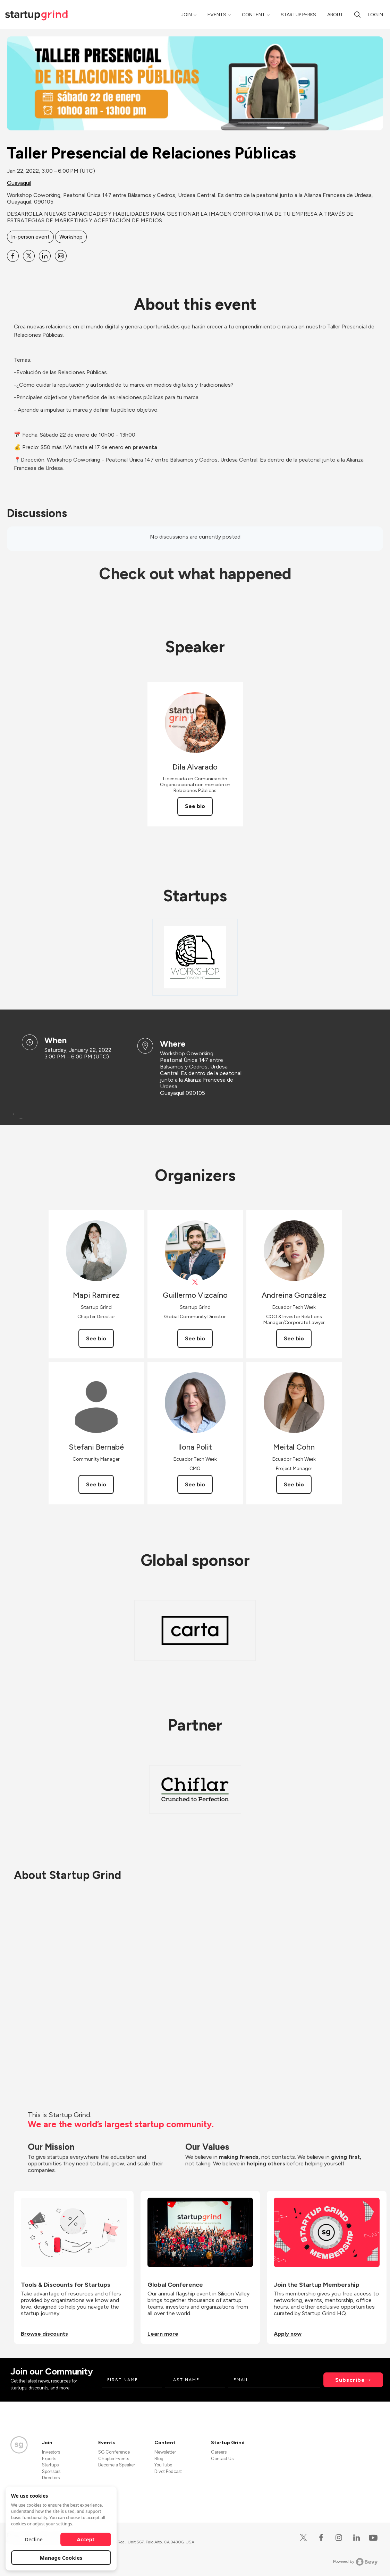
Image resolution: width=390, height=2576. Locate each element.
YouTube (163, 2464)
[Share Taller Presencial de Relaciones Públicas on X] (28, 256)
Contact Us (222, 2458)
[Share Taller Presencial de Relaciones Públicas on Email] (60, 256)
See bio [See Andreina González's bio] (294, 1338)
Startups (50, 2464)
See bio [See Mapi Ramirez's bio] (96, 1338)
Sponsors (51, 2471)
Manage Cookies (61, 2557)
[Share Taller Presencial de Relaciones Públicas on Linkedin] (44, 256)
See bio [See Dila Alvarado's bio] (195, 806)
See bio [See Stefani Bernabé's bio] (96, 1484)
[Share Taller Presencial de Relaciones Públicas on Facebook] (12, 256)
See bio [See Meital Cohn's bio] (294, 1484)
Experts (49, 2458)
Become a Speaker (116, 2464)
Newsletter (165, 2452)
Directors (51, 2477)
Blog (158, 2458)
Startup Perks (298, 15)
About (335, 15)
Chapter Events (113, 2458)
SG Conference (114, 2452)
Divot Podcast (168, 2471)
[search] (357, 14)
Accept (86, 2539)
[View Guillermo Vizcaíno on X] (195, 1282)
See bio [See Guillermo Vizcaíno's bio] (195, 1338)
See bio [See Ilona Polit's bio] (195, 1484)
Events (216, 15)
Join (186, 15)
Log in (375, 15)
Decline (34, 2539)
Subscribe (350, 2380)
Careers (219, 2452)
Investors (51, 2452)
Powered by (355, 2562)
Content (253, 15)
